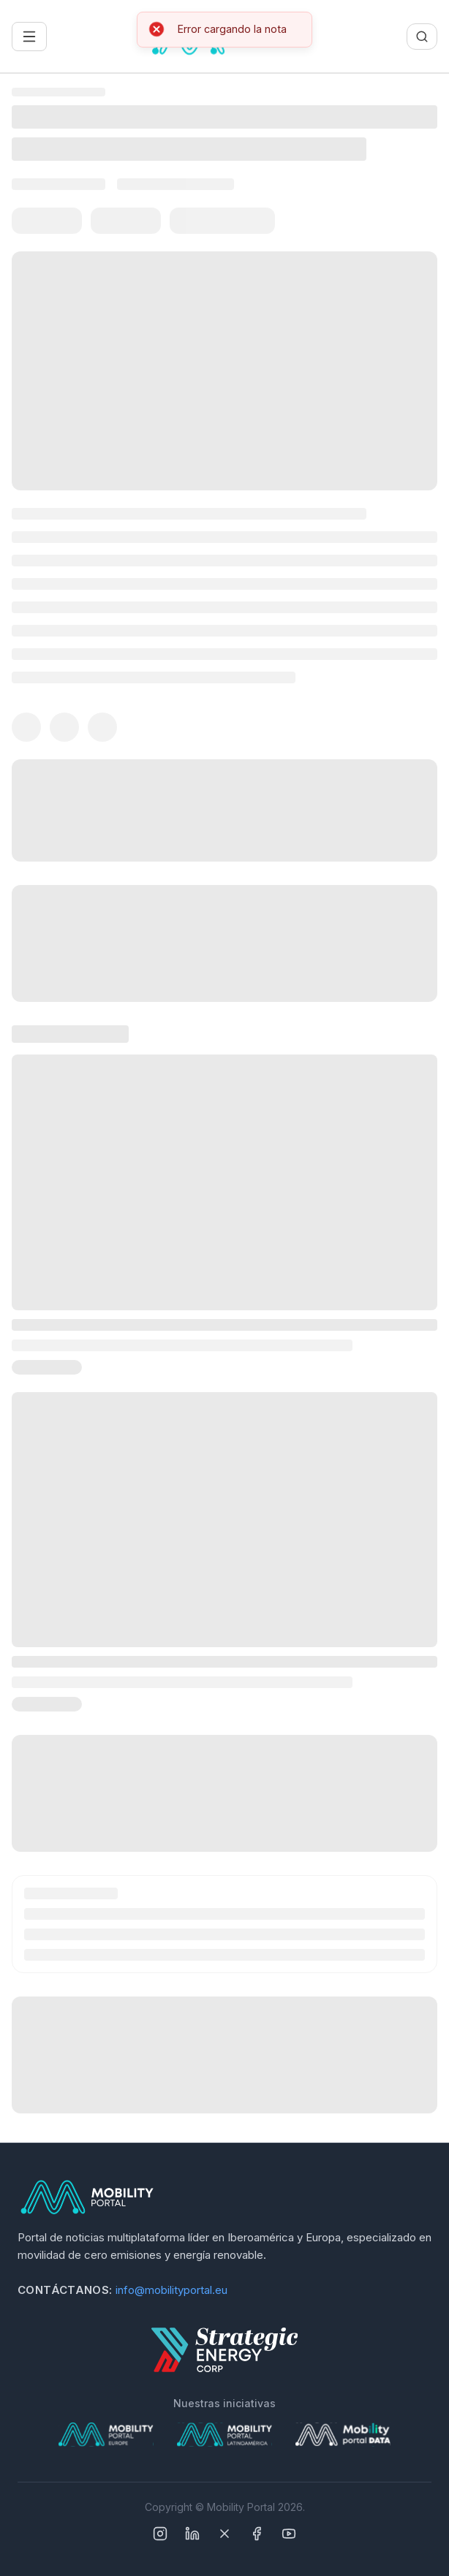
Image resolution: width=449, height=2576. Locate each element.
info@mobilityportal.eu (171, 2290)
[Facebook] (256, 2533)
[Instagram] (160, 2533)
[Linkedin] (192, 2533)
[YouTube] (289, 2533)
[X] (224, 2533)
